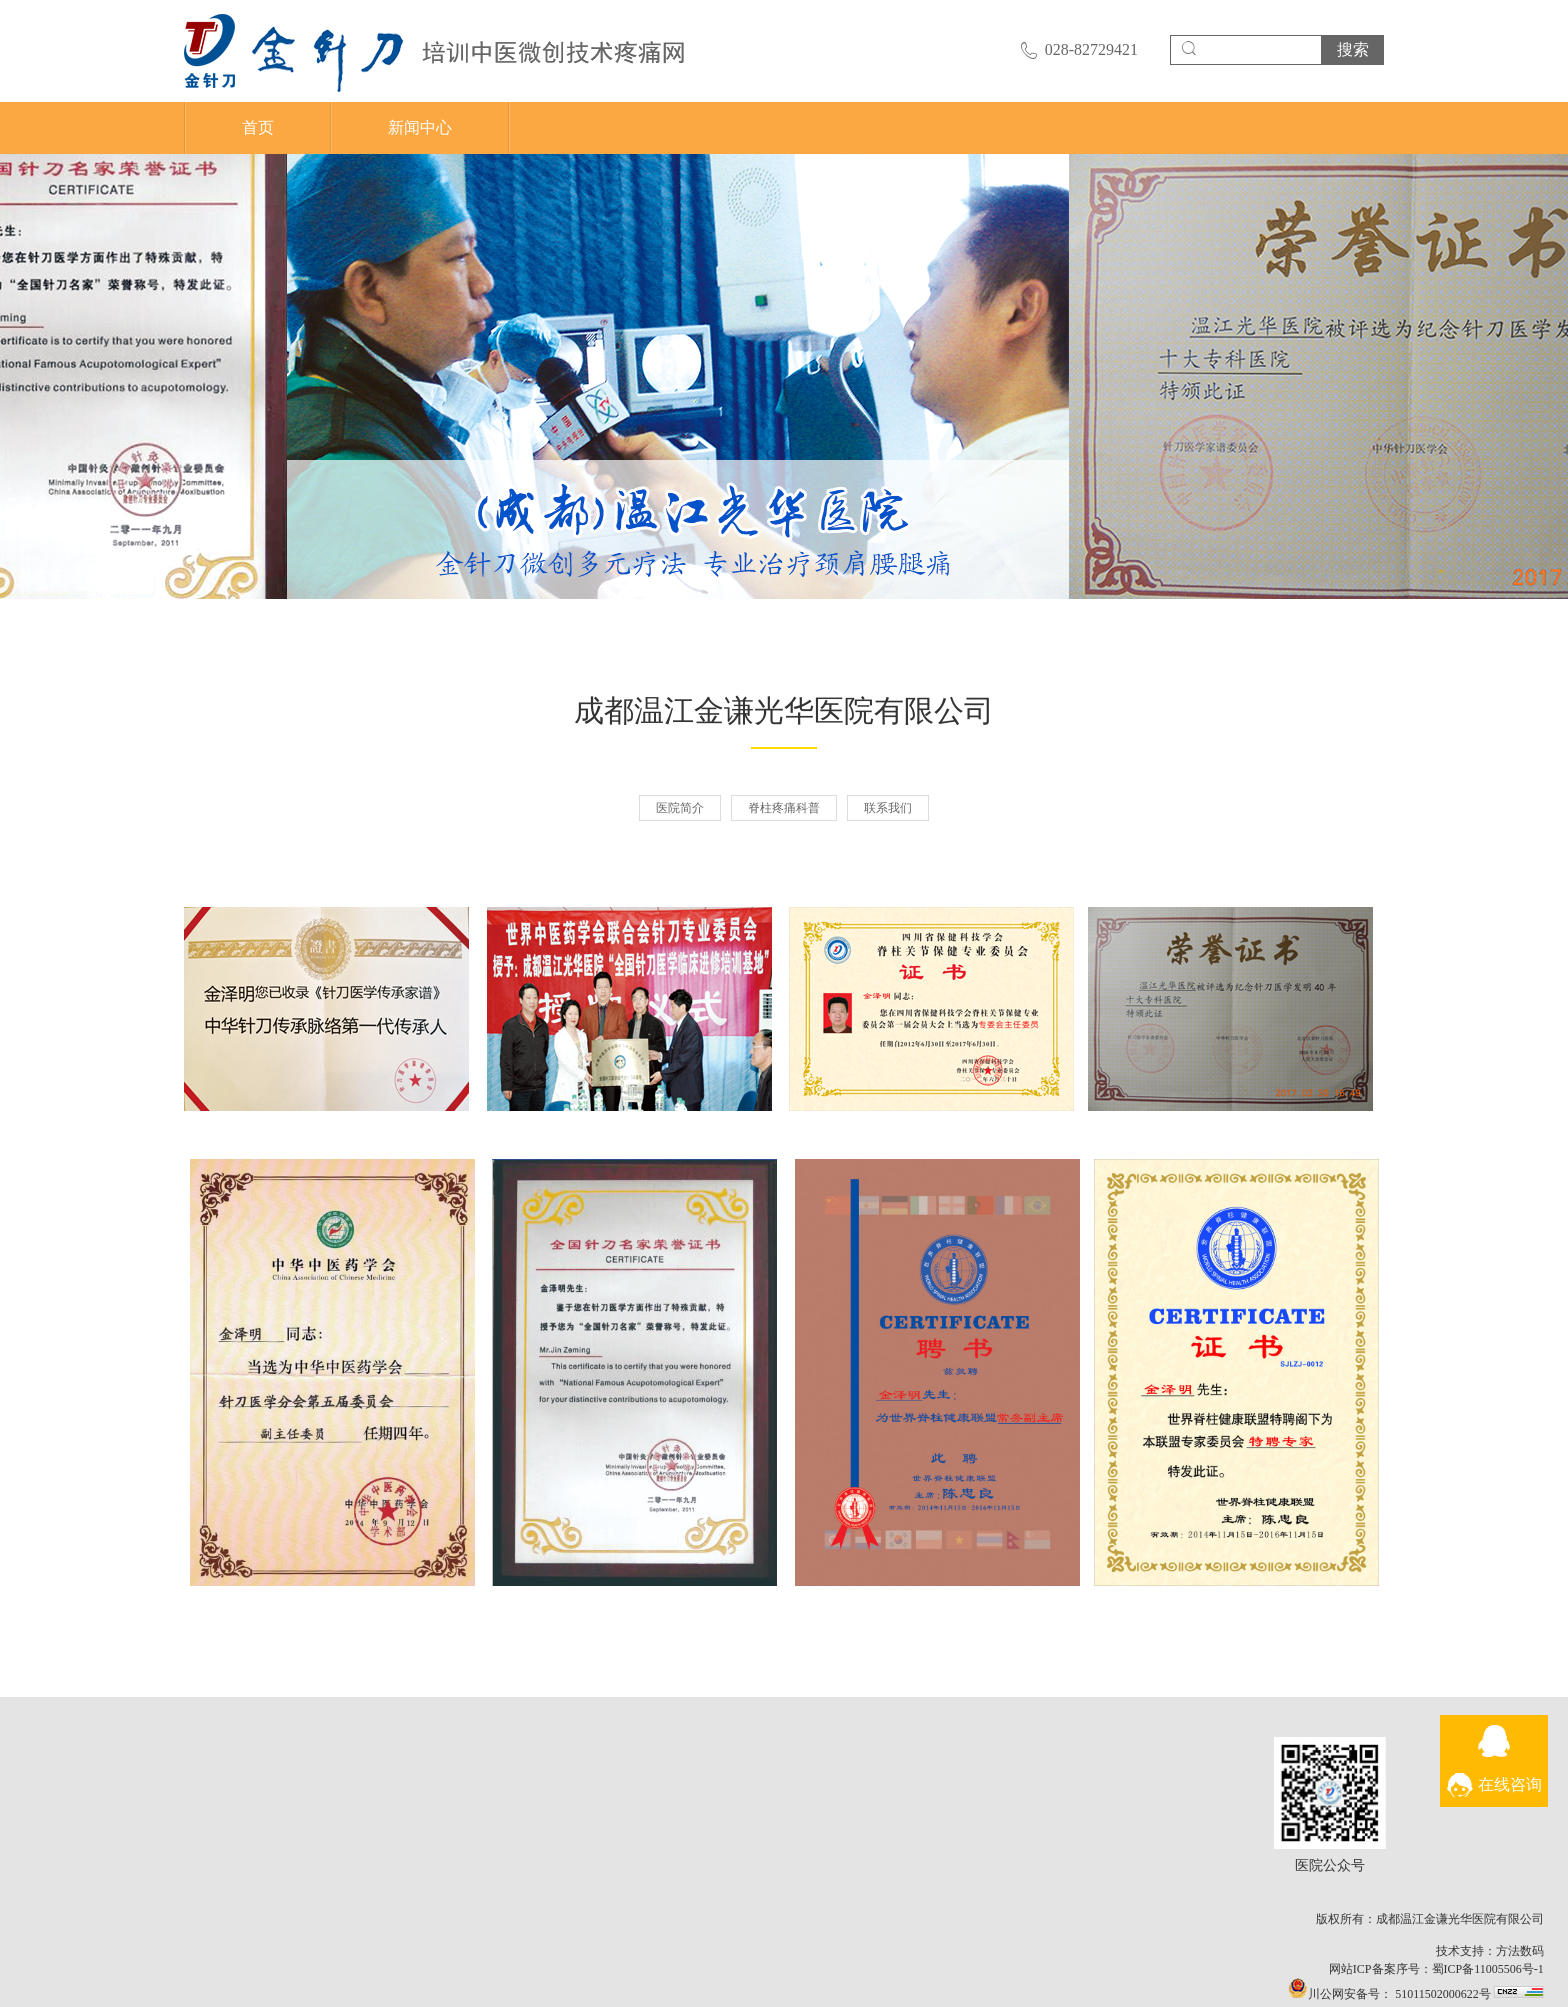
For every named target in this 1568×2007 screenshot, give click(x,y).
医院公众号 (1371, 1793)
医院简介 (680, 808)
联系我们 (888, 808)
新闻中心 (420, 127)
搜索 (1353, 49)
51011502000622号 (1482, 1994)
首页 (258, 127)
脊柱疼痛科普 (784, 808)
